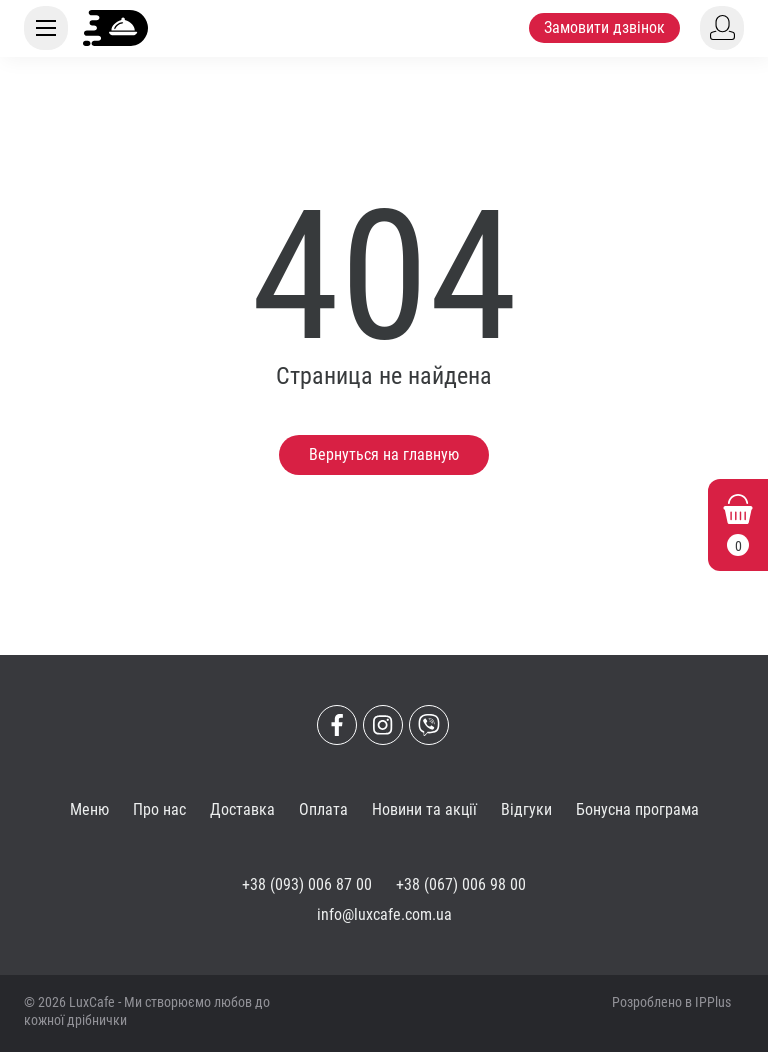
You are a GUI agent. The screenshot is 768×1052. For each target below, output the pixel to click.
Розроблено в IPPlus (671, 1002)
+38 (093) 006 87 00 (307, 884)
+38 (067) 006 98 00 (461, 884)
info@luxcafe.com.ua (384, 914)
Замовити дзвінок (604, 27)
